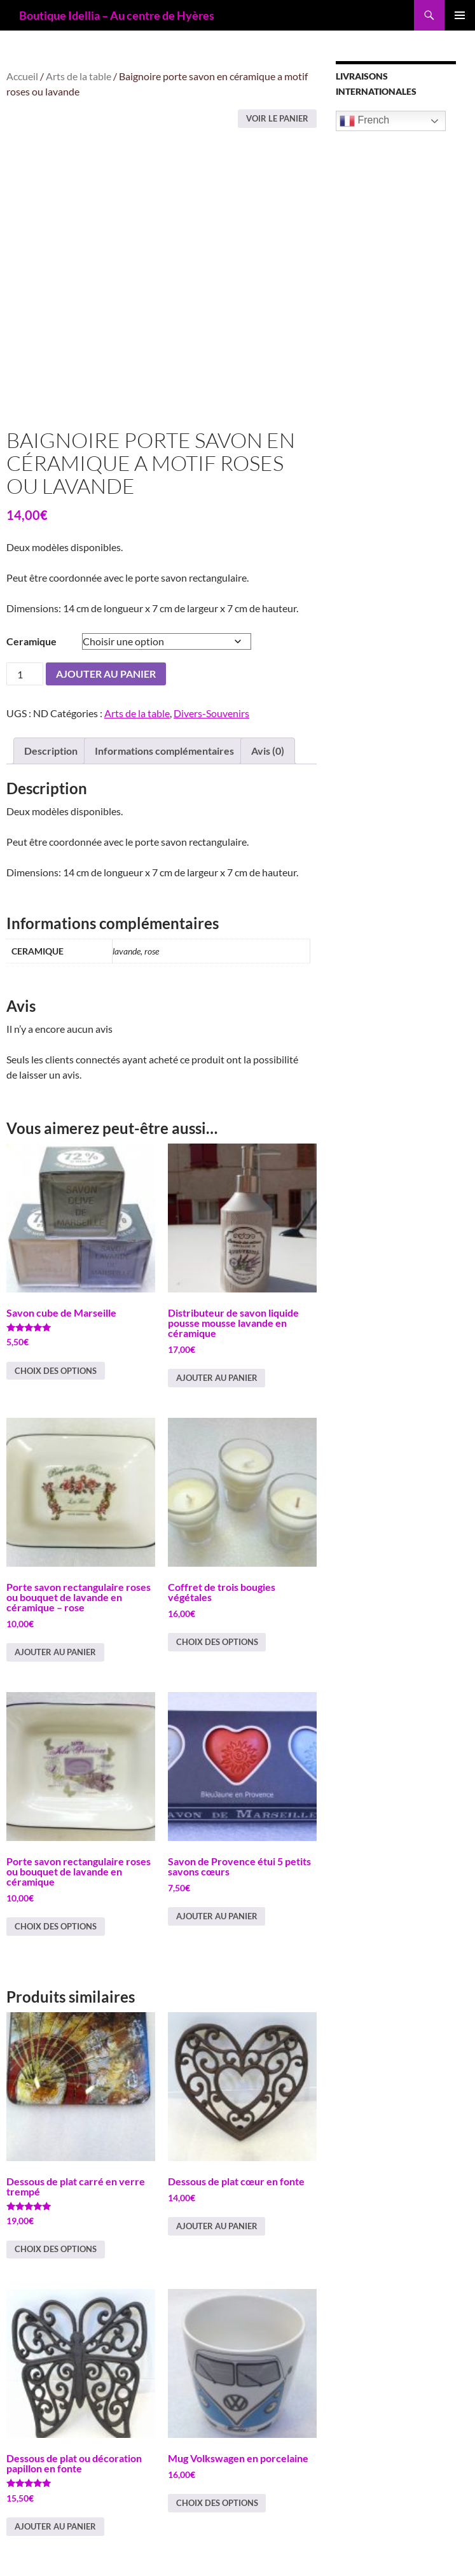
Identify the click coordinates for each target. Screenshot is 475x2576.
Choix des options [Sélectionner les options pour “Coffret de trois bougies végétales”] (217, 1642)
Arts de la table (78, 76)
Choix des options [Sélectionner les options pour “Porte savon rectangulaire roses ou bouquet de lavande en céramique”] (56, 1926)
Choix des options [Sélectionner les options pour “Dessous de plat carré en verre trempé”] (56, 2249)
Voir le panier (277, 118)
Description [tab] (51, 751)
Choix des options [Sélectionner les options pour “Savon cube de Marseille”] (56, 1371)
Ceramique (31, 641)
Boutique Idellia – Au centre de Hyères (116, 15)
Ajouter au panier (106, 674)
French (364, 121)
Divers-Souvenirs (211, 713)
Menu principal (459, 15)
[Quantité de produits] (24, 673)
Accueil (22, 76)
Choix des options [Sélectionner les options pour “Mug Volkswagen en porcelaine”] (217, 2503)
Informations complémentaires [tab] (164, 751)
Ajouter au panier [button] (217, 1378)
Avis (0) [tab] (267, 751)
